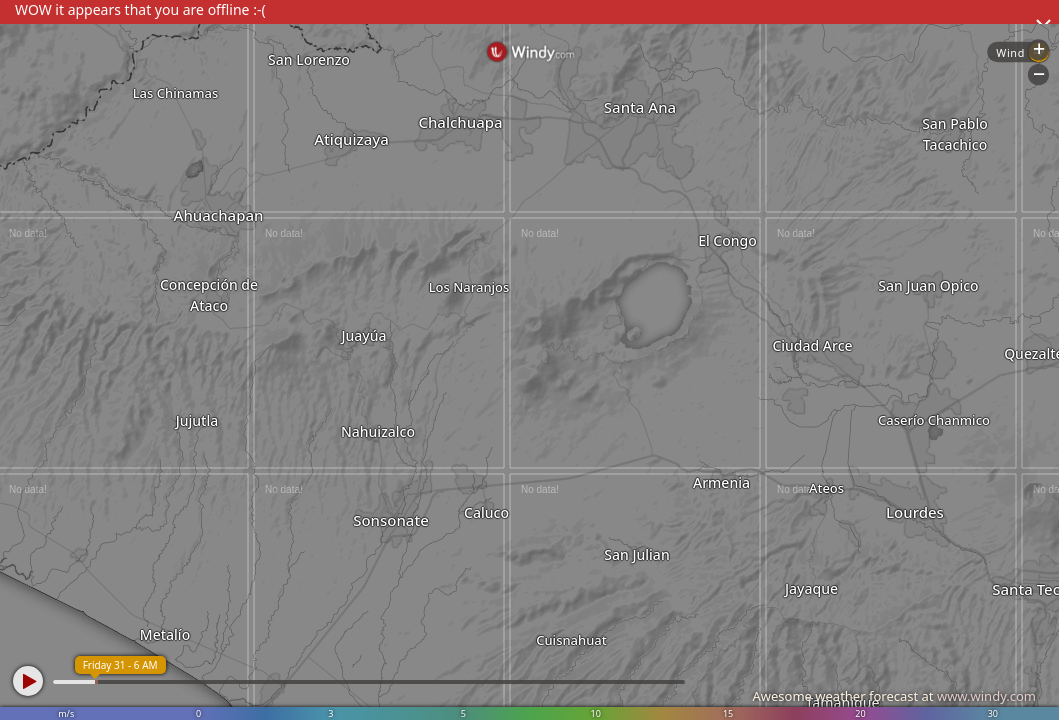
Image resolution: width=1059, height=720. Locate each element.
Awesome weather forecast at (894, 696)
